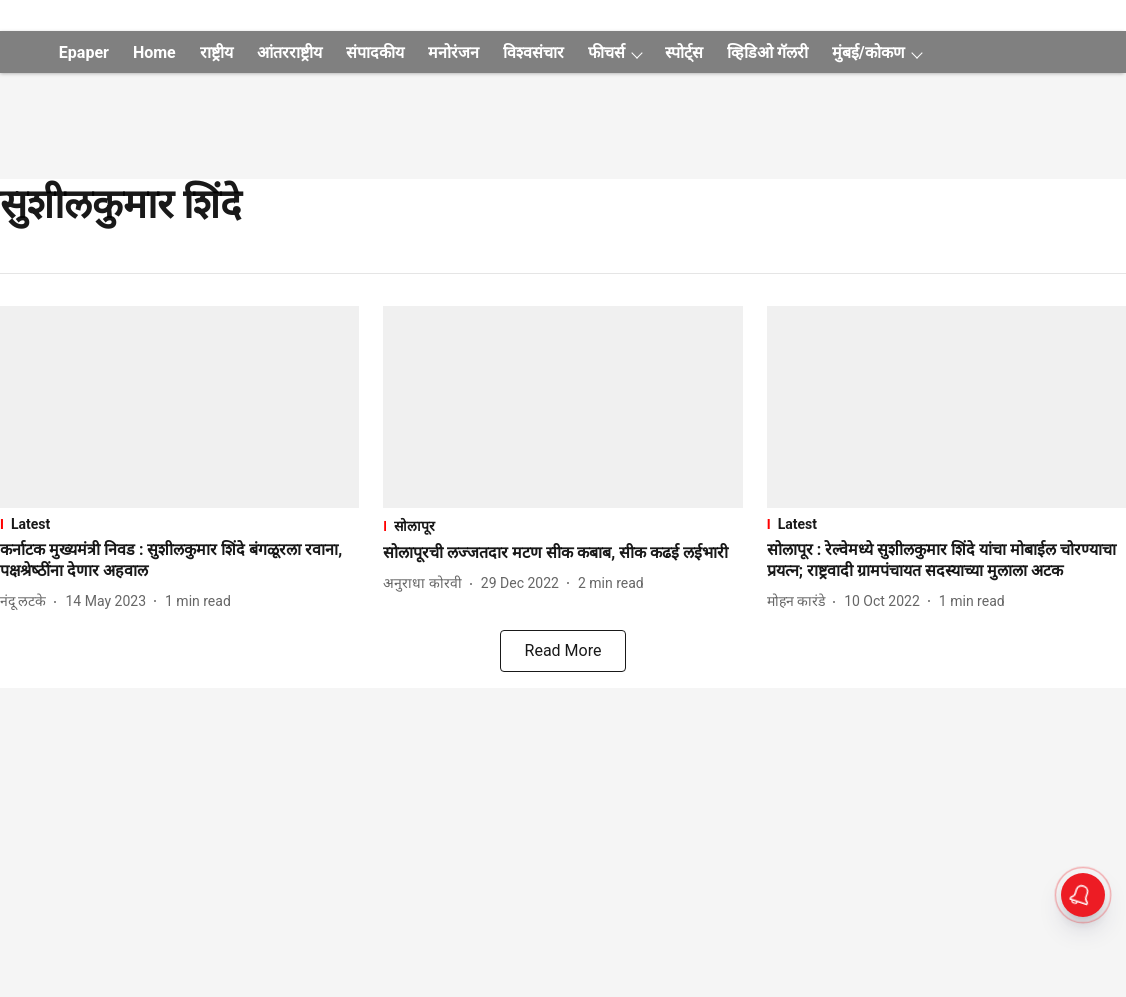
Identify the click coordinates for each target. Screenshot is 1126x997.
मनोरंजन (453, 52)
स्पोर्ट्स (684, 52)
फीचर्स (606, 52)
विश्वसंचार (533, 52)
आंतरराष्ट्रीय (289, 52)
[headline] (179, 561)
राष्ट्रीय (216, 52)
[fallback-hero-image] (179, 407)
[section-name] (179, 524)
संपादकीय (375, 52)
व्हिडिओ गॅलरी (767, 52)
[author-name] (27, 601)
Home (154, 52)
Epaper (84, 52)
